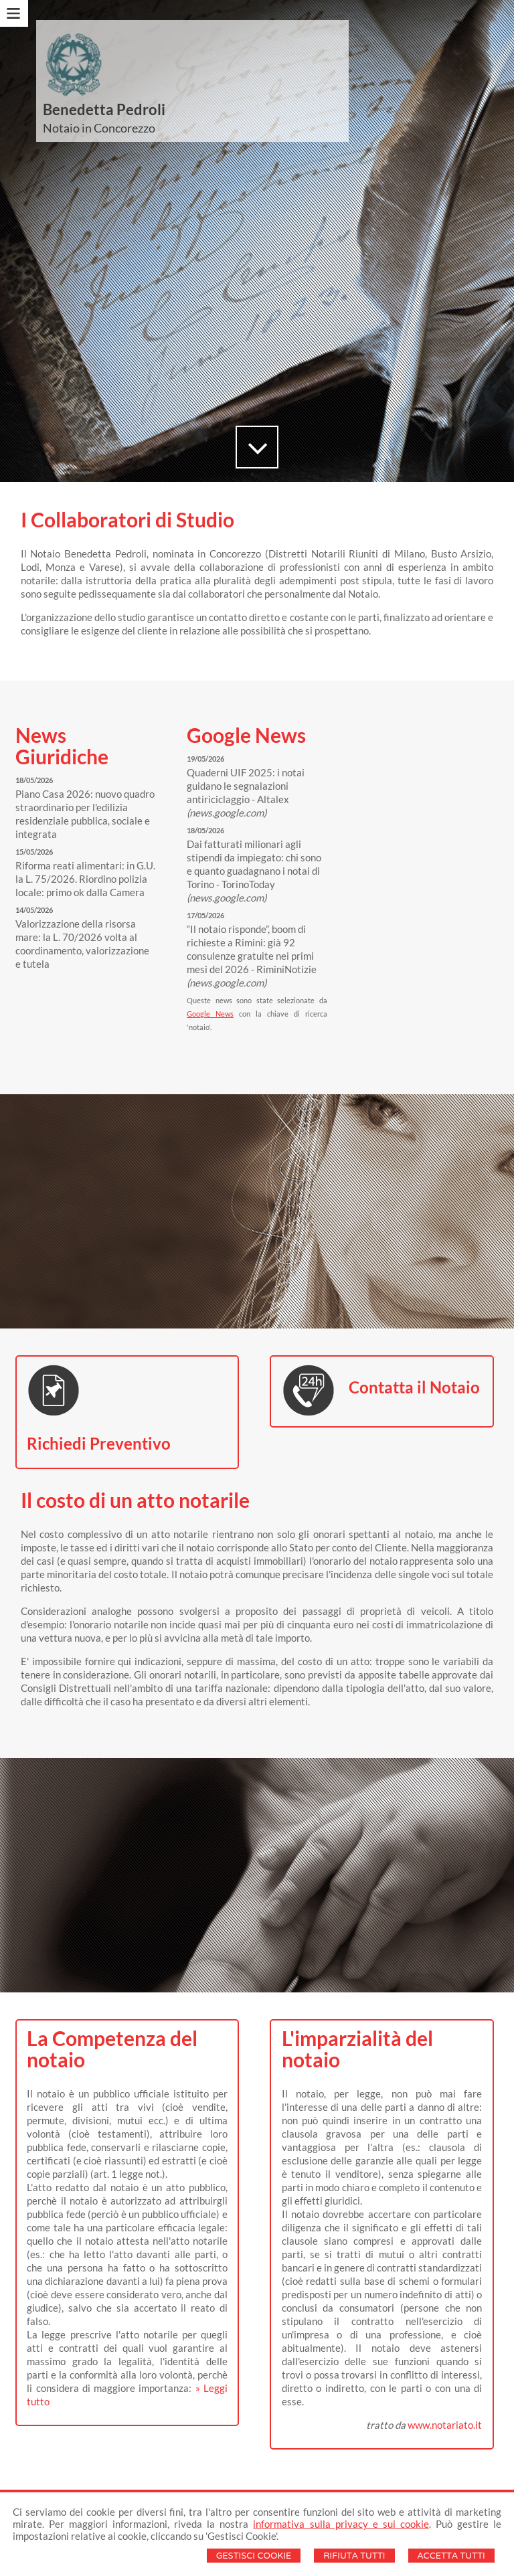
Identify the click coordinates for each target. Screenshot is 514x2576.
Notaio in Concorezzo (99, 127)
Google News (210, 1013)
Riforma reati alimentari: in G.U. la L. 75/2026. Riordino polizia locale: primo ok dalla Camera (85, 878)
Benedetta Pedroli (104, 109)
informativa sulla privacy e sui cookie (340, 2524)
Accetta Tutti (451, 2555)
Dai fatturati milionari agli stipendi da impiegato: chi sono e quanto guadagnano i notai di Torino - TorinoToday (254, 871)
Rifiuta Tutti (354, 2555)
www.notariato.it (445, 2425)
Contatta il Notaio (414, 1387)
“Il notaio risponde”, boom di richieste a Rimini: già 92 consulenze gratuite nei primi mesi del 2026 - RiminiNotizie (252, 956)
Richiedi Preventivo (99, 1443)
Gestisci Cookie (254, 2555)
